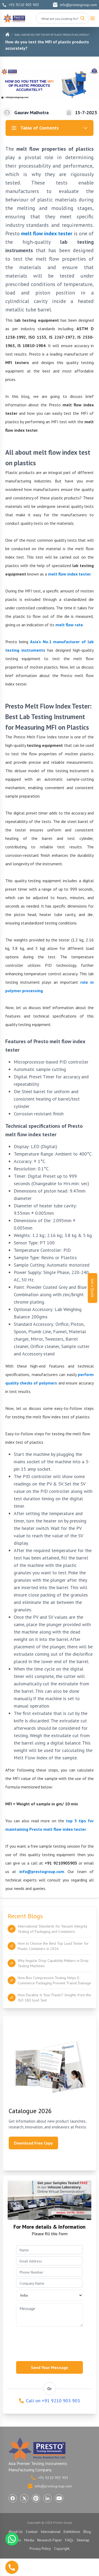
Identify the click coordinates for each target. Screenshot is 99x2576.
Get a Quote (92, 1288)
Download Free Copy (33, 2143)
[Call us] (11, 2567)
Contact (31, 2531)
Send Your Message (49, 2367)
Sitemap (83, 2540)
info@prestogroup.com (75, 4)
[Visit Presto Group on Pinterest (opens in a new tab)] (36, 2498)
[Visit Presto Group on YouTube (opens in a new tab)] (59, 2498)
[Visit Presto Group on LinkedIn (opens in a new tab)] (47, 2498)
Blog (17, 34)
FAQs (69, 2540)
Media (29, 2540)
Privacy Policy (40, 2548)
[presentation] (56, 2342)
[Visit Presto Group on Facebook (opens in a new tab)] (12, 2498)
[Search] (82, 18)
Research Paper (49, 2540)
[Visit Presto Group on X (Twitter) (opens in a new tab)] (24, 2498)
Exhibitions (72, 2531)
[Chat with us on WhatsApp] (11, 2539)
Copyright (61, 2548)
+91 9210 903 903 (20, 4)
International (50, 2531)
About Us (15, 2531)
